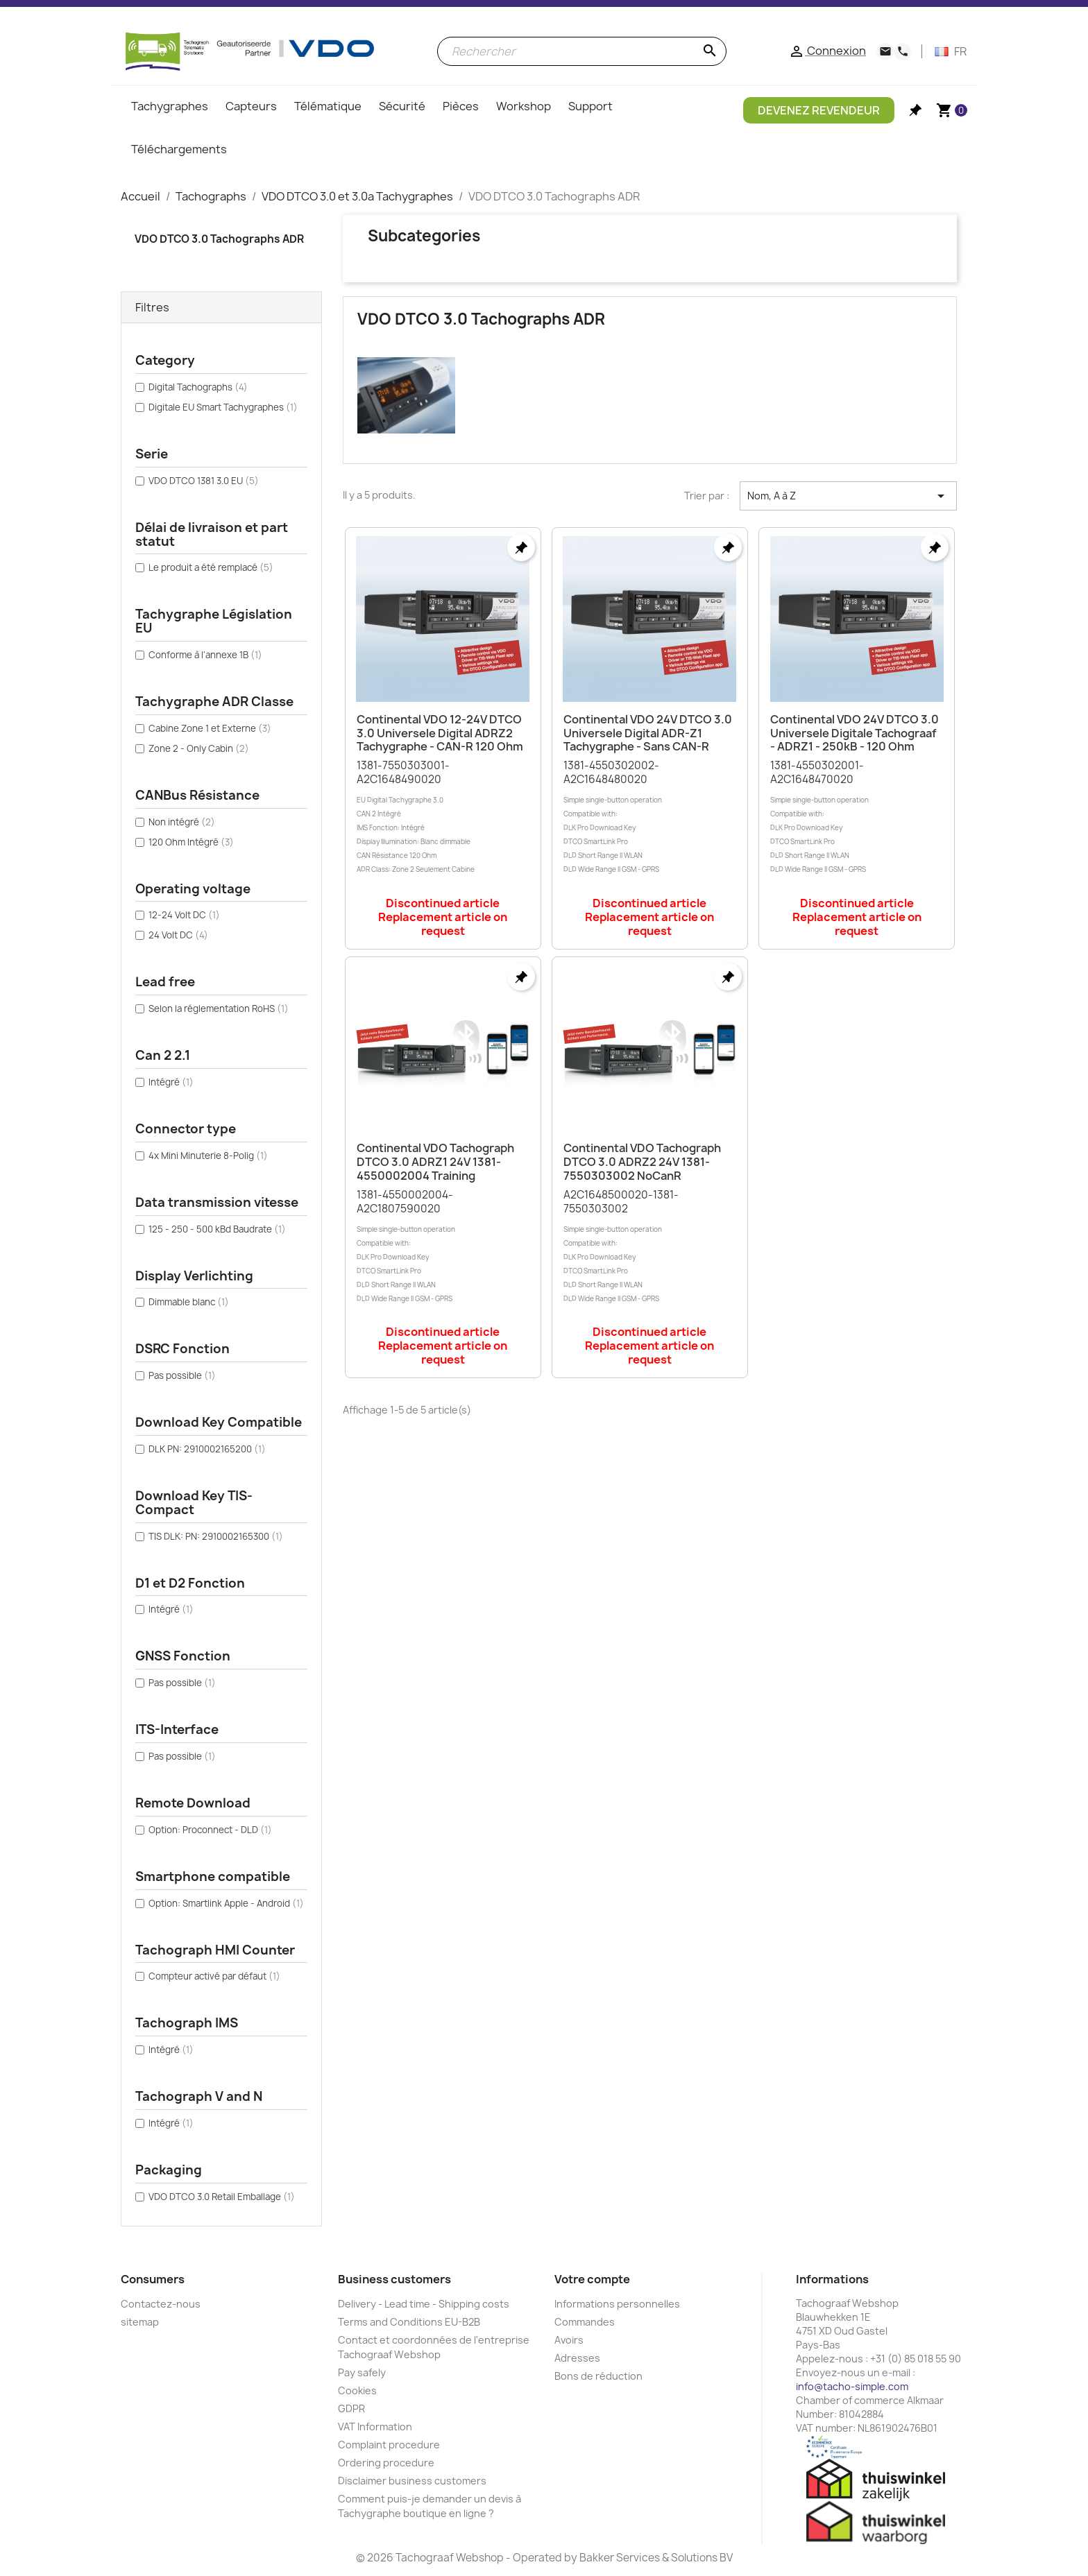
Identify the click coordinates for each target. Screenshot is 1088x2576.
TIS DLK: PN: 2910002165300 (215, 1536)
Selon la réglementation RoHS (218, 1008)
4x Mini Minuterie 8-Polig (208, 1155)
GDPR (351, 2408)
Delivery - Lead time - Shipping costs (423, 2303)
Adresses (577, 2357)
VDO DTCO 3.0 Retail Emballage (221, 2196)
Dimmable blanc (188, 1302)
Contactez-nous (161, 2303)
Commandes (584, 2321)
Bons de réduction (598, 2375)
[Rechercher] (581, 51)
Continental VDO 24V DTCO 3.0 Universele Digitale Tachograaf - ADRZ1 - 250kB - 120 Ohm (854, 733)
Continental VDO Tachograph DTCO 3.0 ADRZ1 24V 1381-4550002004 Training (435, 1161)
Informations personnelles (617, 2303)
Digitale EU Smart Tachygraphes (223, 407)
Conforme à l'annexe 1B (205, 655)
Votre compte (592, 2279)
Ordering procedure (386, 2462)
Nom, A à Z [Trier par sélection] (848, 496)
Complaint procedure (389, 2444)
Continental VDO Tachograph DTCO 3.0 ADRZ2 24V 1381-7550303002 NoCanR (642, 1161)
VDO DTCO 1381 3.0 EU (203, 480)
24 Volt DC (178, 935)
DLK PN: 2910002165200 (207, 1449)
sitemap (140, 2321)
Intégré (171, 1082)
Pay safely (362, 2372)
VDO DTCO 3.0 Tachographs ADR (219, 239)
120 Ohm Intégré (191, 842)
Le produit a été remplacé (210, 567)
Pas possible (182, 1375)
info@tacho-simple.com (852, 2386)
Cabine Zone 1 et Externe (209, 728)
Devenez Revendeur (819, 110)
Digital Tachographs (198, 387)
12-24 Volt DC (184, 915)
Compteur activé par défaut (214, 1976)
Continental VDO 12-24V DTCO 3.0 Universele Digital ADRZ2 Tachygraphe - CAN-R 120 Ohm (440, 733)
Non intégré (181, 822)
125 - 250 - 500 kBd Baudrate (217, 1229)
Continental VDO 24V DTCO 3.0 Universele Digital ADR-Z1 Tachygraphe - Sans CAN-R (647, 733)
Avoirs (569, 2339)
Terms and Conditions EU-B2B (409, 2321)
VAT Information (375, 2426)
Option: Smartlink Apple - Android (226, 1903)
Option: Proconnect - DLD (210, 1829)
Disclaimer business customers (412, 2480)
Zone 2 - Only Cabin (198, 748)
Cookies (357, 2390)
